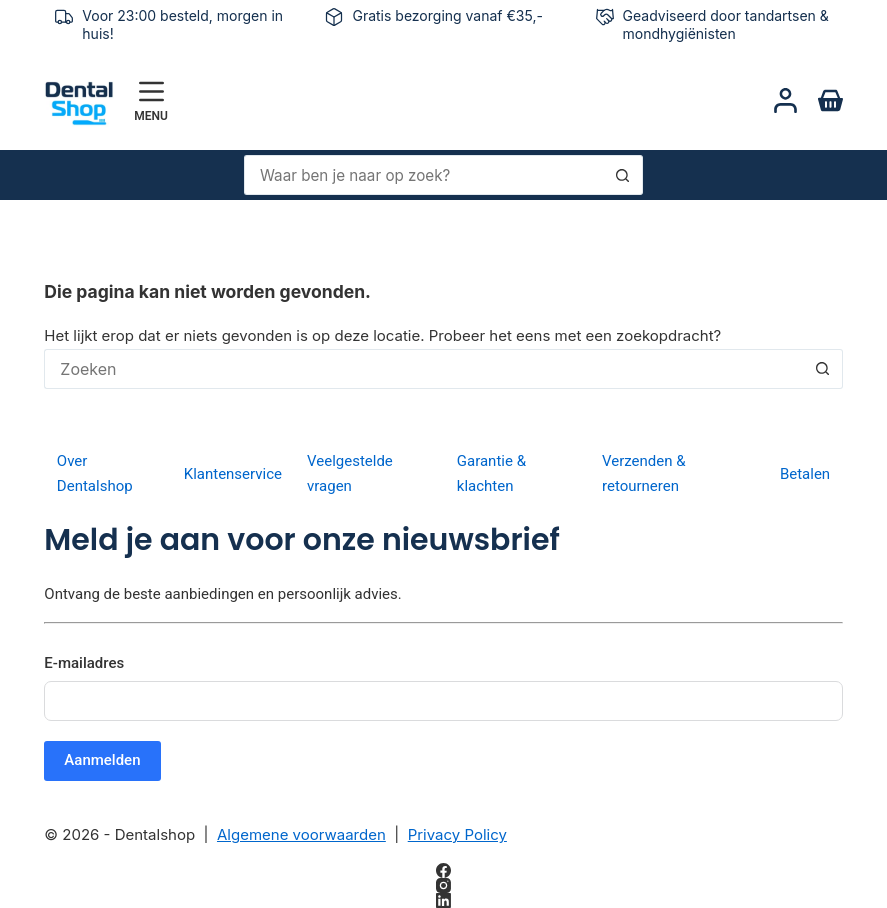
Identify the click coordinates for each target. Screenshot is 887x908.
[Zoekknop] (623, 175)
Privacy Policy (457, 834)
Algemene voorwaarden (301, 834)
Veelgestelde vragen (350, 473)
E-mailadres (84, 663)
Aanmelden (102, 760)
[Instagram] (443, 885)
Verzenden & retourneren (644, 473)
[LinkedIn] (443, 900)
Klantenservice (233, 474)
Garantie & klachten (491, 473)
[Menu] (151, 100)
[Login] (785, 100)
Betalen (805, 474)
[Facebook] (443, 870)
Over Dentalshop (95, 473)
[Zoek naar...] (423, 175)
